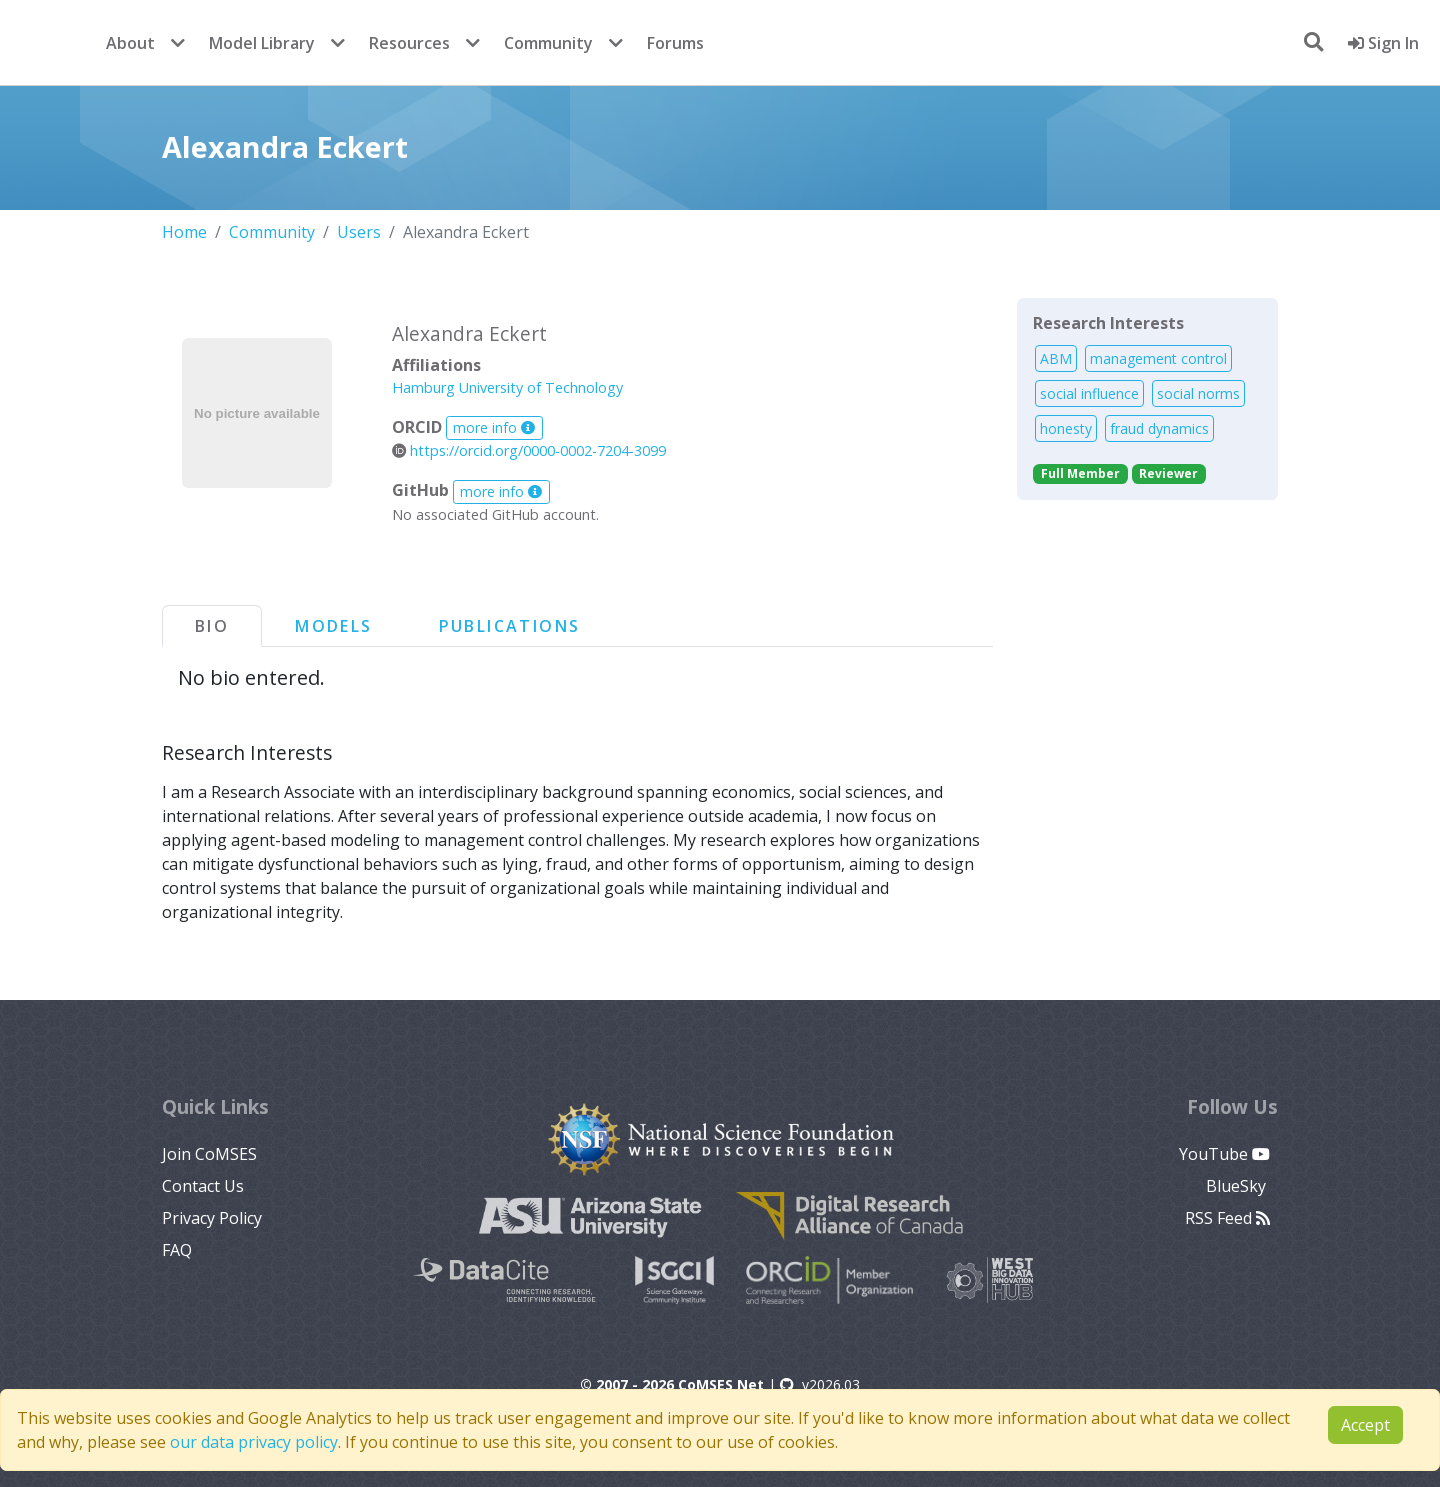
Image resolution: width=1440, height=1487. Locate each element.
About (130, 43)
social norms (1198, 393)
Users (359, 232)
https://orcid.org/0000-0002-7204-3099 (529, 450)
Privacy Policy (212, 1218)
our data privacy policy (254, 1442)
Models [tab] (333, 626)
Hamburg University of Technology (507, 387)
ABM (1056, 358)
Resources (409, 43)
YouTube (1224, 1154)
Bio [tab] (212, 626)
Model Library (262, 43)
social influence (1089, 393)
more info (494, 427)
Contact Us (203, 1186)
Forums (675, 43)
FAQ (177, 1250)
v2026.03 (820, 1384)
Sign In (1383, 43)
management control (1158, 358)
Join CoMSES (209, 1154)
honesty (1066, 428)
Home (184, 232)
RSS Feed (1227, 1218)
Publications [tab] (510, 626)
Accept (1365, 1425)
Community (548, 43)
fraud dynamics (1159, 428)
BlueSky (1238, 1186)
